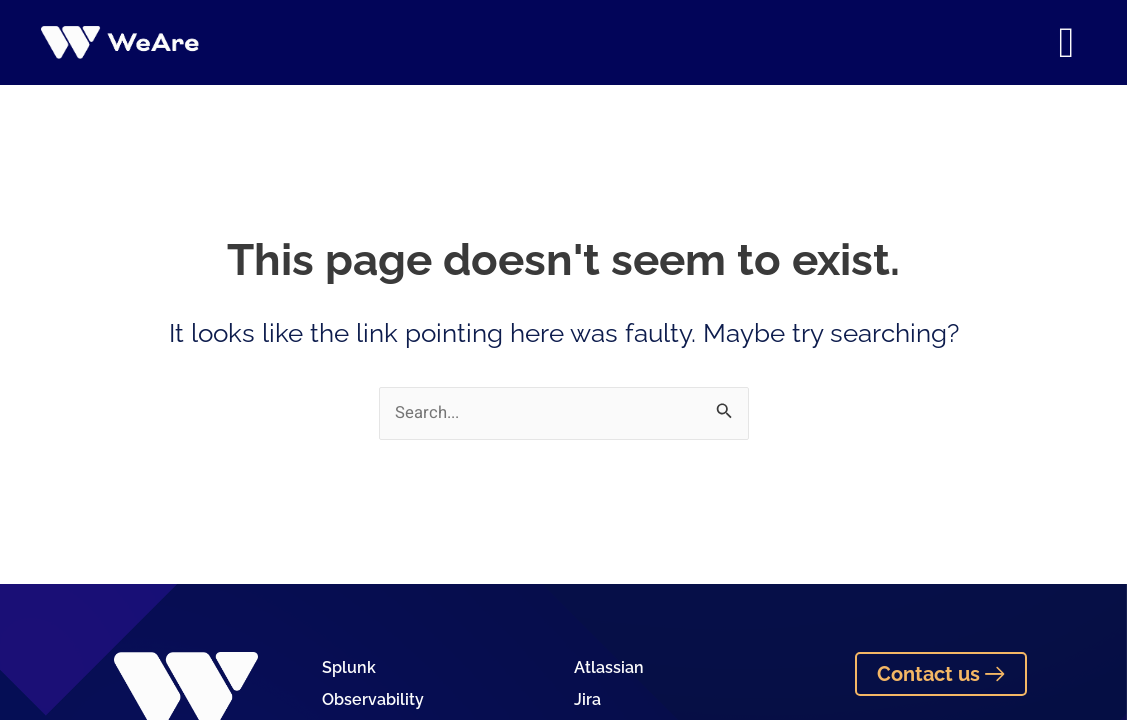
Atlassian (609, 668)
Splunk (349, 668)
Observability (373, 700)
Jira (587, 700)
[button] (1066, 42)
